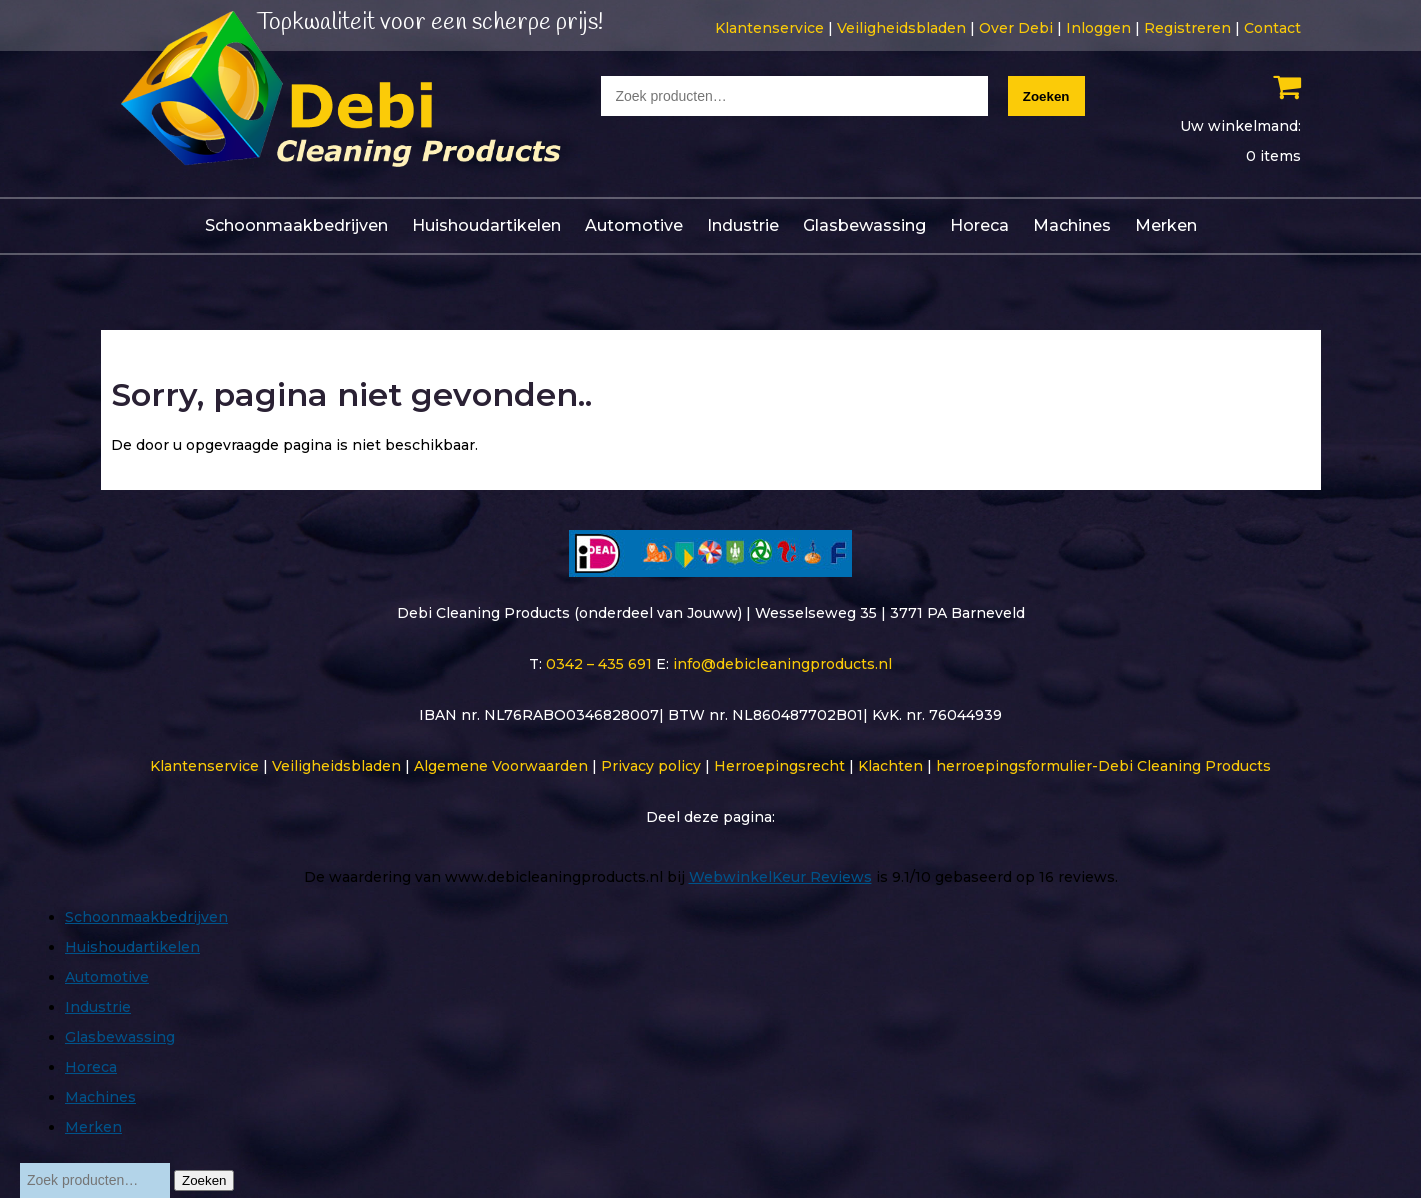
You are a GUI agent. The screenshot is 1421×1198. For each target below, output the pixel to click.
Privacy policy (651, 766)
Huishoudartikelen (486, 225)
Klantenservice (769, 28)
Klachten (890, 766)
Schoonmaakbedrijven (296, 225)
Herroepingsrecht (779, 766)
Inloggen (1098, 28)
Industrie (743, 225)
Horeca (979, 225)
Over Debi (1016, 28)
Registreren (1187, 28)
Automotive (634, 225)
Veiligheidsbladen (901, 28)
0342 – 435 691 (599, 664)
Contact (1272, 28)
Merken (1166, 225)
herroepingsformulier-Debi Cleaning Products (1103, 766)
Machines (1072, 225)
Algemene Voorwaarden (501, 766)
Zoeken (1046, 96)
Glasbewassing (864, 225)
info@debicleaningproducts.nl (782, 664)
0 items (1273, 156)
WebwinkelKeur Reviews (780, 877)
